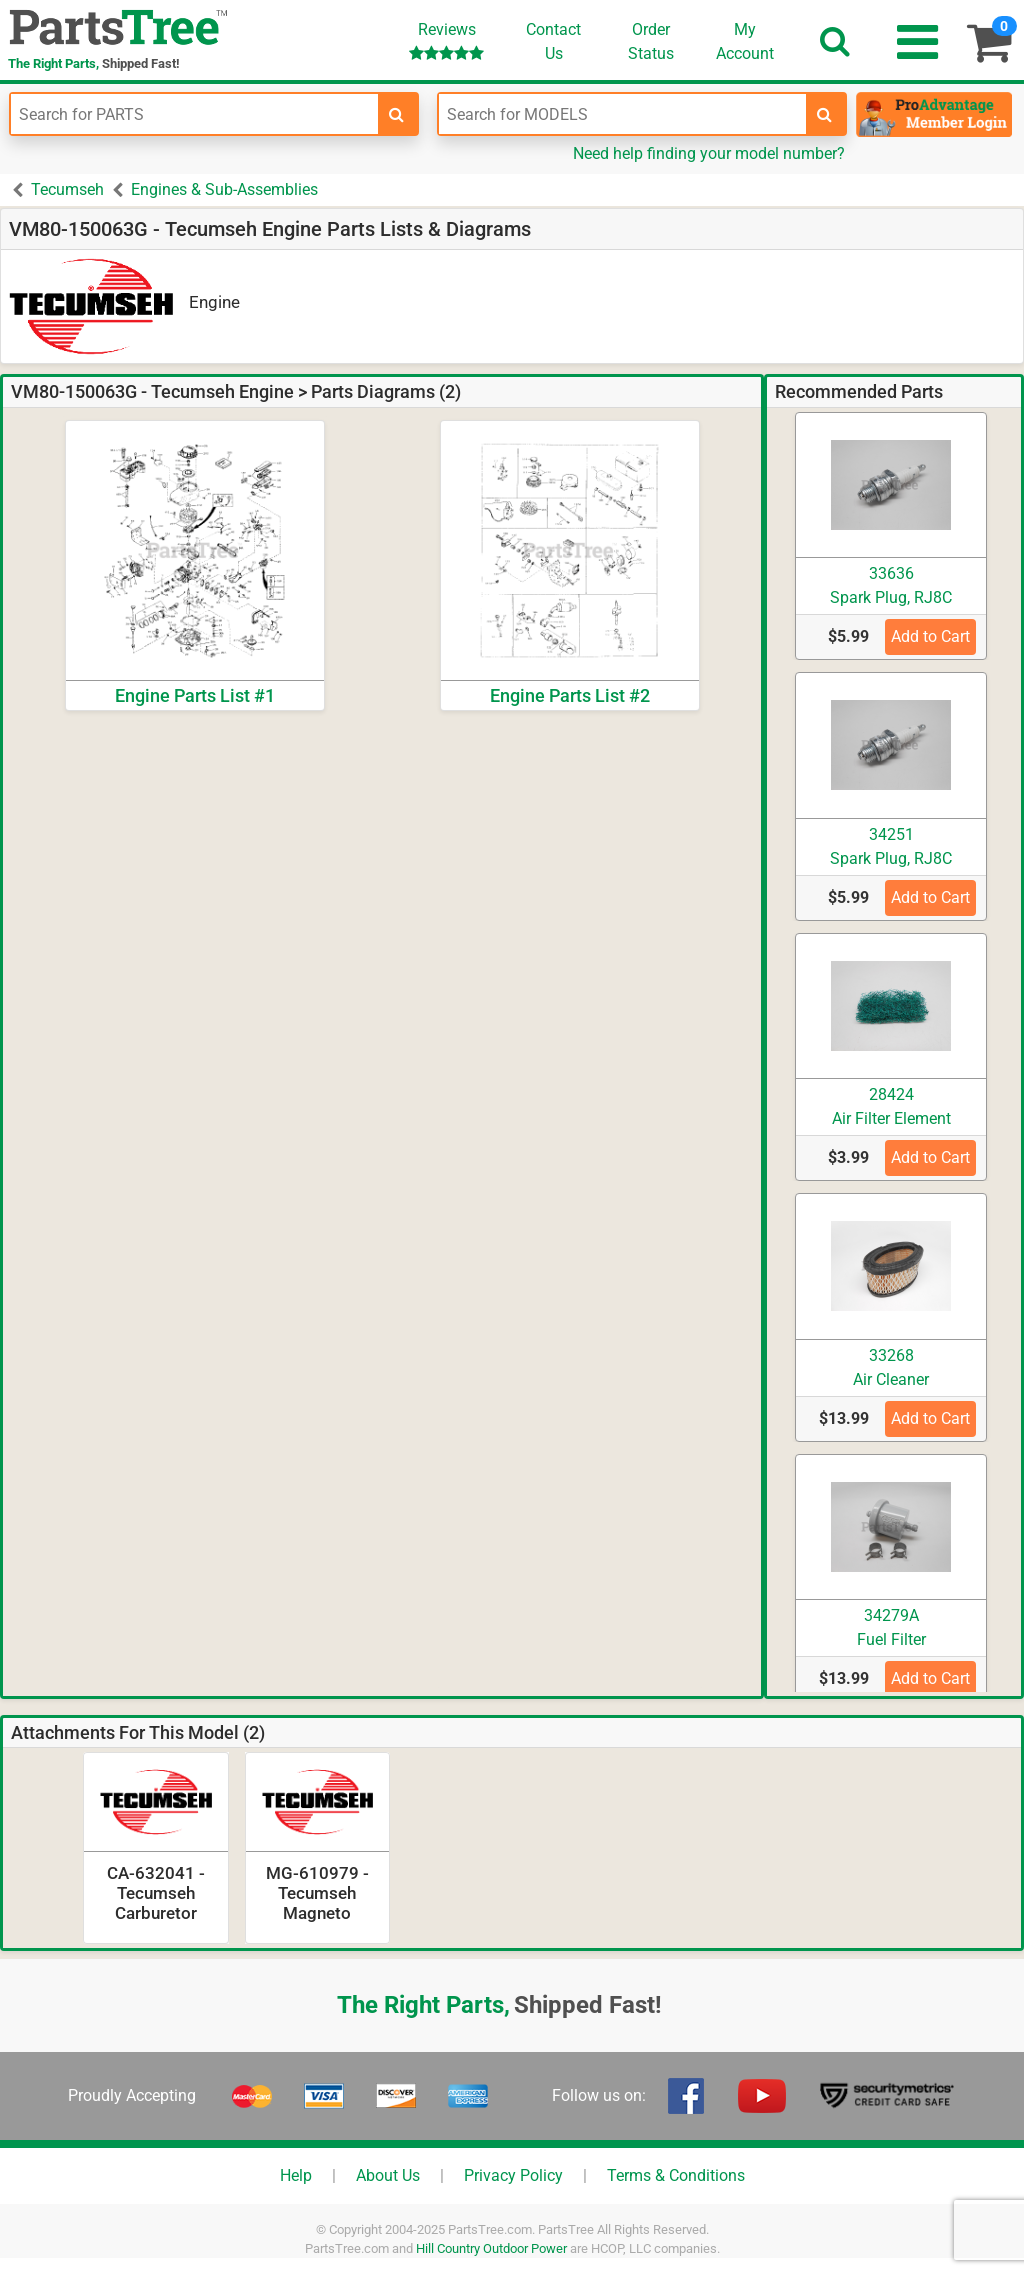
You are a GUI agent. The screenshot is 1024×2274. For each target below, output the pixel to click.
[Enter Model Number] (622, 114)
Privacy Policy (513, 2175)
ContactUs (553, 41)
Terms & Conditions (676, 2175)
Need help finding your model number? (709, 153)
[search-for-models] (825, 114)
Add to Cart (930, 636)
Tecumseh (67, 189)
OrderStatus (651, 41)
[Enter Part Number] (194, 114)
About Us (388, 2175)
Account (745, 41)
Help (296, 2175)
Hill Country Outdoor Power (491, 2248)
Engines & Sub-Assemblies (224, 189)
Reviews (446, 40)
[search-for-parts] (397, 114)
